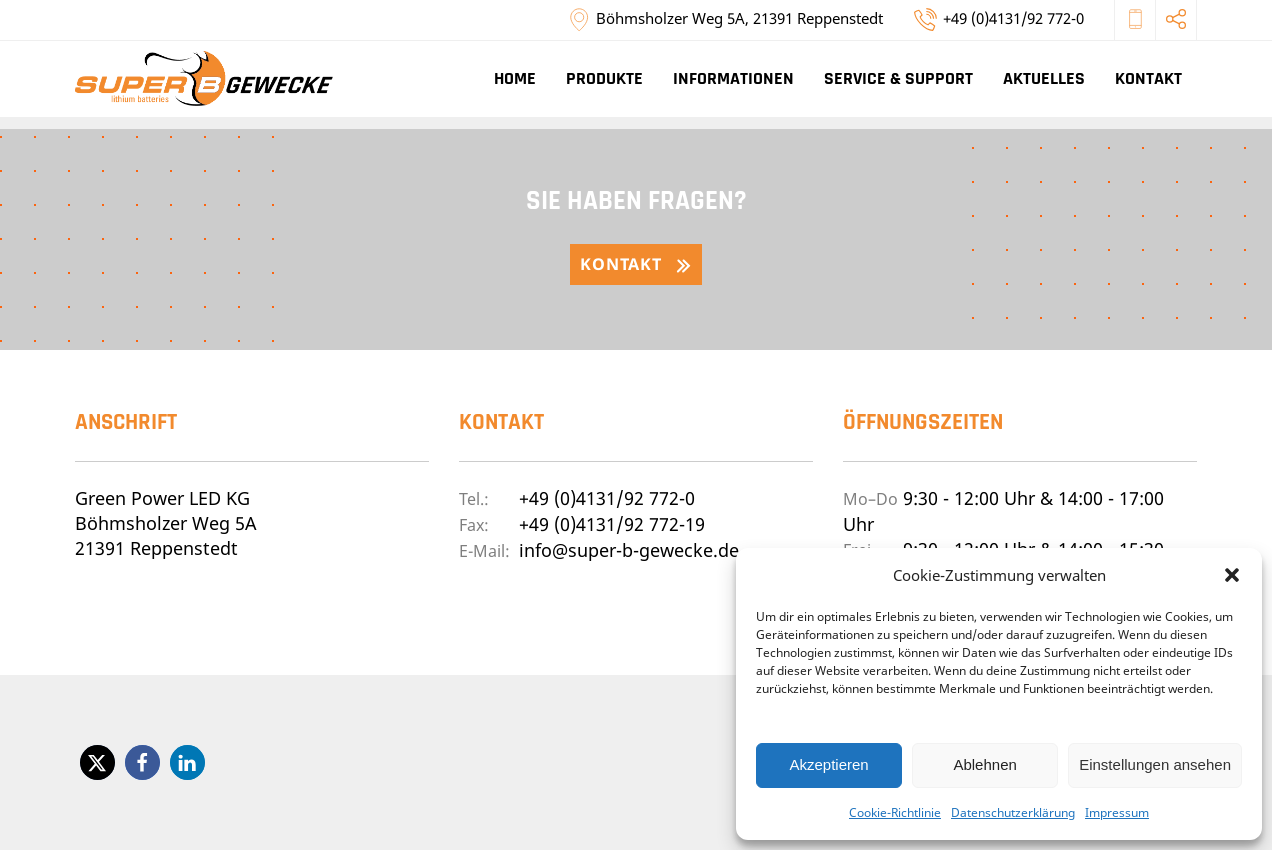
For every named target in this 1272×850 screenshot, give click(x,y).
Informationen (733, 78)
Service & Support (898, 78)
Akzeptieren (828, 764)
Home (515, 78)
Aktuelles (1044, 78)
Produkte (604, 78)
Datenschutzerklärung (1013, 812)
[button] (1232, 575)
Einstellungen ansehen (1155, 764)
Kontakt (1148, 78)
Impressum (1117, 812)
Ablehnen (984, 764)
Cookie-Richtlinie (895, 812)
